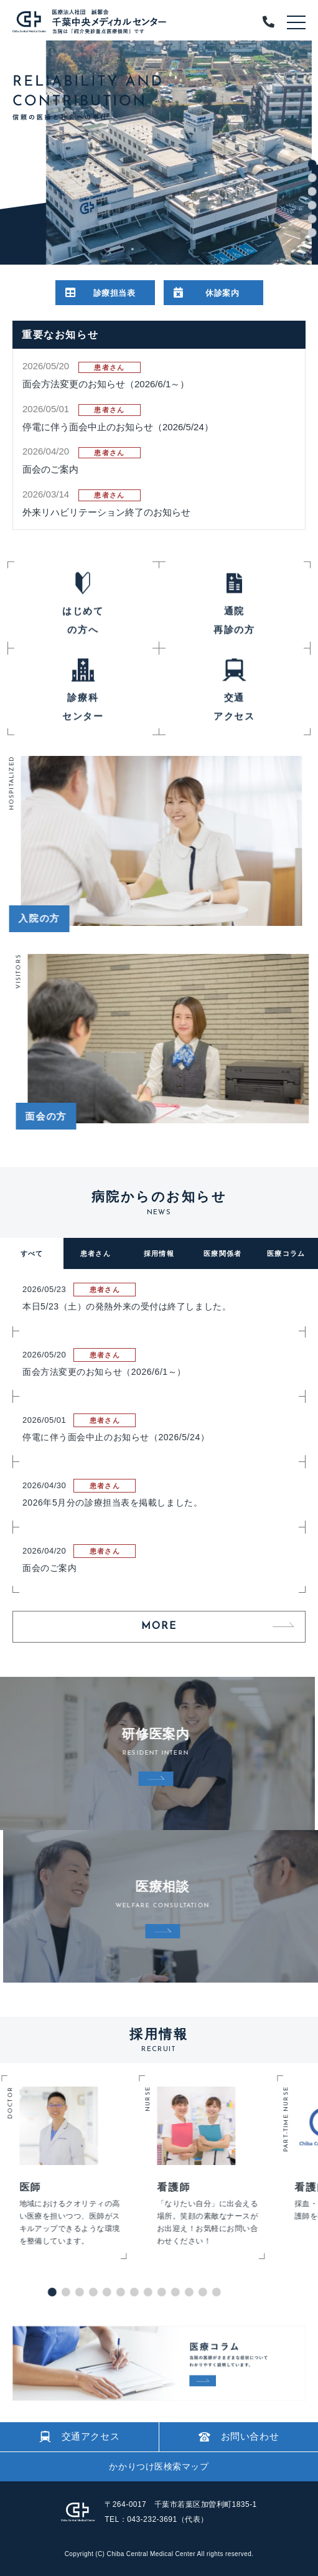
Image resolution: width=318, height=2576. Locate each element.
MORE (159, 1626)
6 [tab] (312, 233)
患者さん (95, 1253)
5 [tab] (312, 219)
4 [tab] (312, 205)
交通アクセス (79, 2436)
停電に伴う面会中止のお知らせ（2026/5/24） (117, 427)
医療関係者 (222, 1253)
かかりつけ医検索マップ (158, 2466)
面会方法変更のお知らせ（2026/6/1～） (105, 384)
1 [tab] (312, 164)
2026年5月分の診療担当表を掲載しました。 (112, 1502)
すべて (32, 1253)
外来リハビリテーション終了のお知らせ (106, 512)
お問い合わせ (239, 2436)
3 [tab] (312, 191)
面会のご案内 (50, 469)
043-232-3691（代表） (167, 2519)
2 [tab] (312, 178)
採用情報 (159, 1253)
